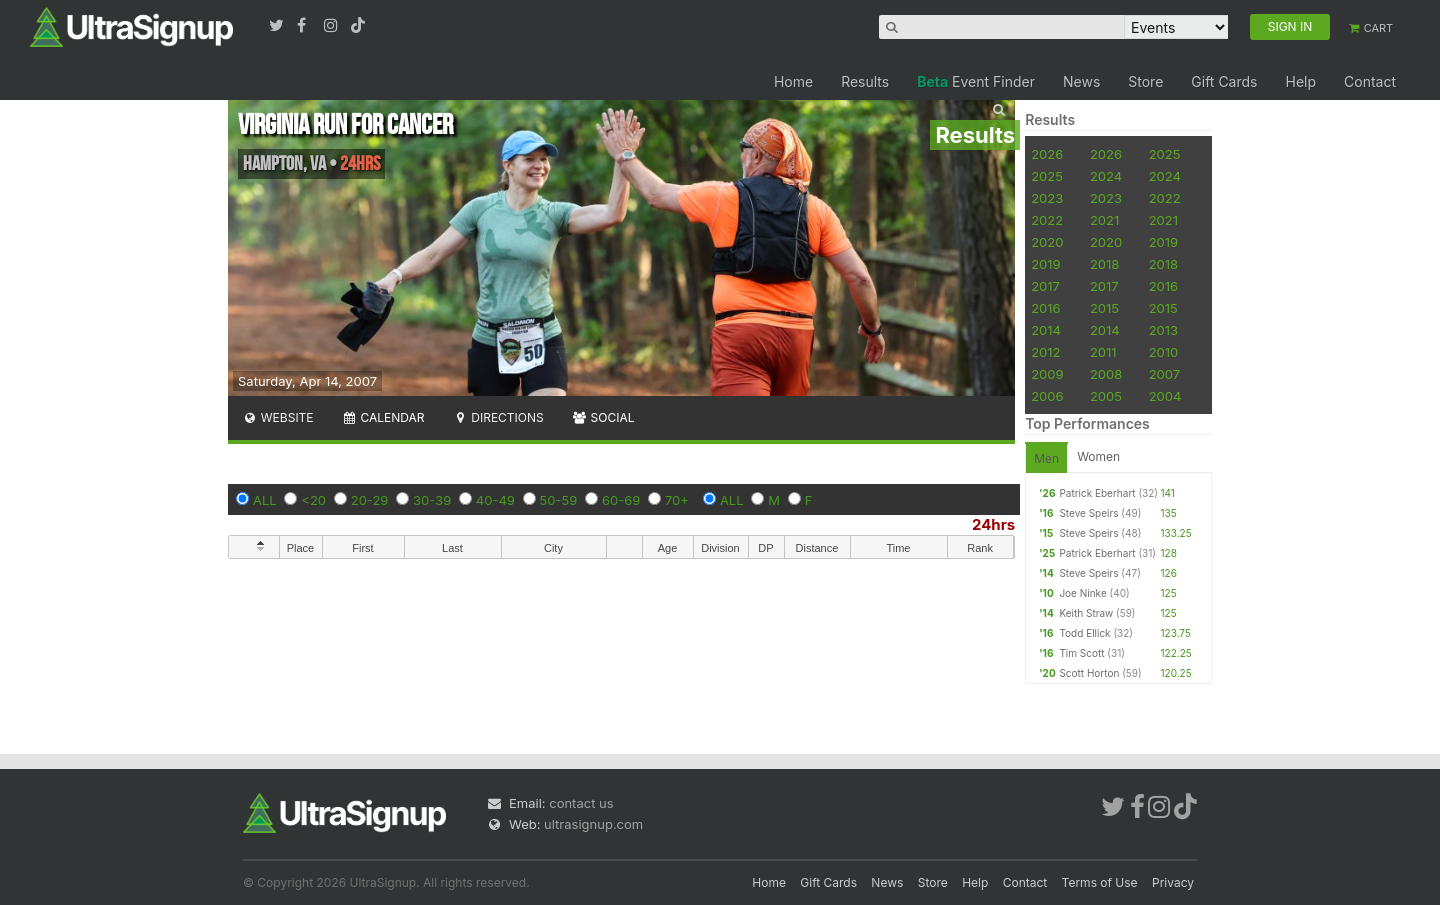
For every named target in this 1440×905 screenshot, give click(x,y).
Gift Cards (1224, 81)
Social (603, 417)
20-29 (370, 500)
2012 (1045, 352)
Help (1300, 81)
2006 (1047, 396)
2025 (1165, 154)
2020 (1047, 242)
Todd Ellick (1084, 633)
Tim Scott (1081, 653)
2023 (1047, 198)
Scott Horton (1089, 673)
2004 (1165, 396)
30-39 (432, 500)
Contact (1370, 81)
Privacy (1173, 882)
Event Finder (976, 81)
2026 (1047, 154)
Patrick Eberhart (1097, 493)
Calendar (383, 417)
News (1081, 81)
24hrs (993, 524)
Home (793, 81)
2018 (1104, 264)
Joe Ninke (1082, 593)
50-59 (559, 500)
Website (278, 417)
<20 (313, 500)
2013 (1163, 330)
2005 (1106, 396)
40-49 (495, 500)
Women (1098, 456)
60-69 (621, 500)
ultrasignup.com (593, 824)
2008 (1106, 374)
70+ (677, 500)
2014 (1046, 330)
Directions (497, 417)
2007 (1164, 374)
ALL (265, 500)
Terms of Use (1100, 882)
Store (1145, 81)
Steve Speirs (1088, 513)
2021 (1104, 220)
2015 (1104, 308)
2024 (1106, 176)
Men (1046, 458)
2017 (1045, 286)
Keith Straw (1086, 613)
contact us (581, 803)
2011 (1103, 352)
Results (865, 81)
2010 (1164, 352)
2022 (1165, 198)
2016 (1163, 286)
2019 (1163, 242)
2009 (1047, 374)
